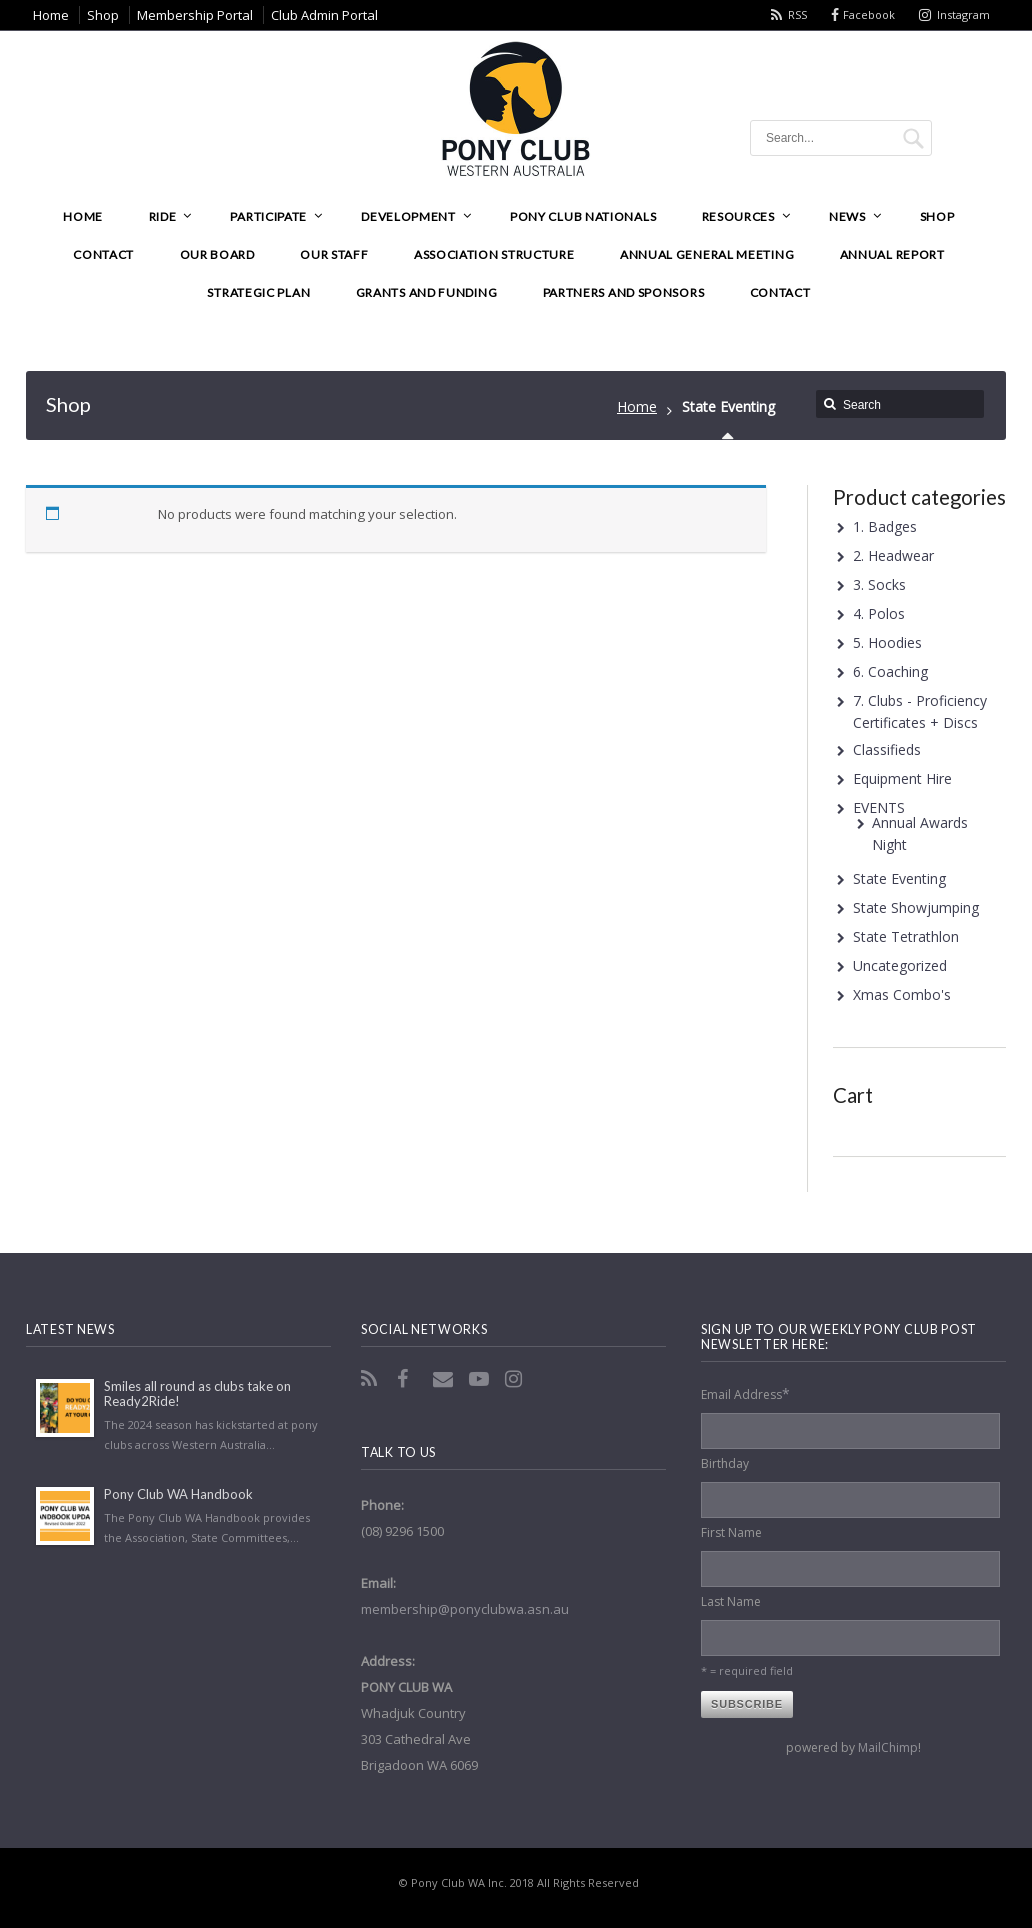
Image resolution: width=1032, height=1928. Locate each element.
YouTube (481, 1379)
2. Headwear (893, 555)
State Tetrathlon (906, 936)
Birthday (725, 1463)
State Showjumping (916, 907)
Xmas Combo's (902, 994)
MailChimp (888, 1747)
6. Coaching (890, 671)
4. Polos (879, 613)
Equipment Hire (902, 778)
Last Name (731, 1601)
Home (637, 406)
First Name (731, 1532)
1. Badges (885, 526)
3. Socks (879, 584)
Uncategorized (900, 965)
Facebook (869, 14)
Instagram (963, 14)
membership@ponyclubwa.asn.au (465, 1609)
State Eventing (899, 878)
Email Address (745, 1393)
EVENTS (879, 807)
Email (445, 1379)
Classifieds (887, 749)
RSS (797, 14)
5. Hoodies (887, 642)
